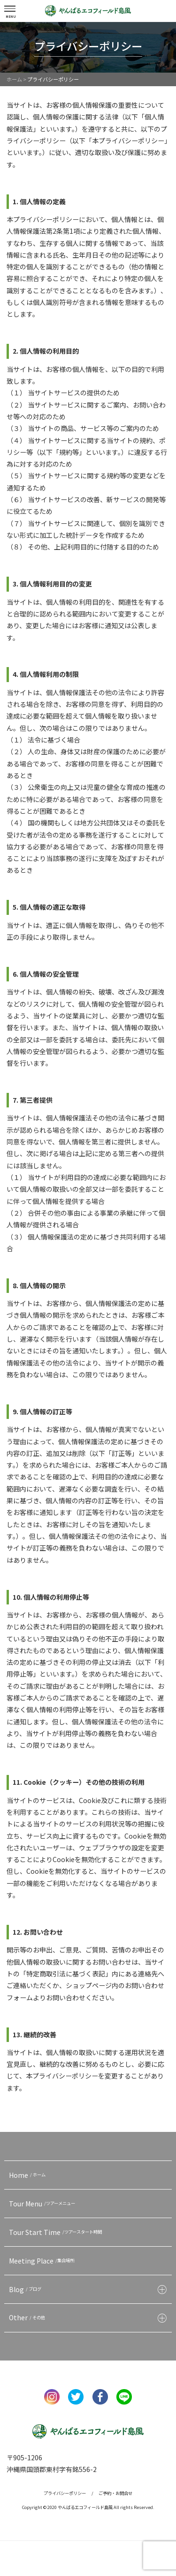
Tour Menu (43, 2203)
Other (28, 2317)
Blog (26, 2289)
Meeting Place (43, 2260)
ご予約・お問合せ (115, 2493)
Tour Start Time (56, 2232)
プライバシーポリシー (65, 2493)
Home (28, 2175)
